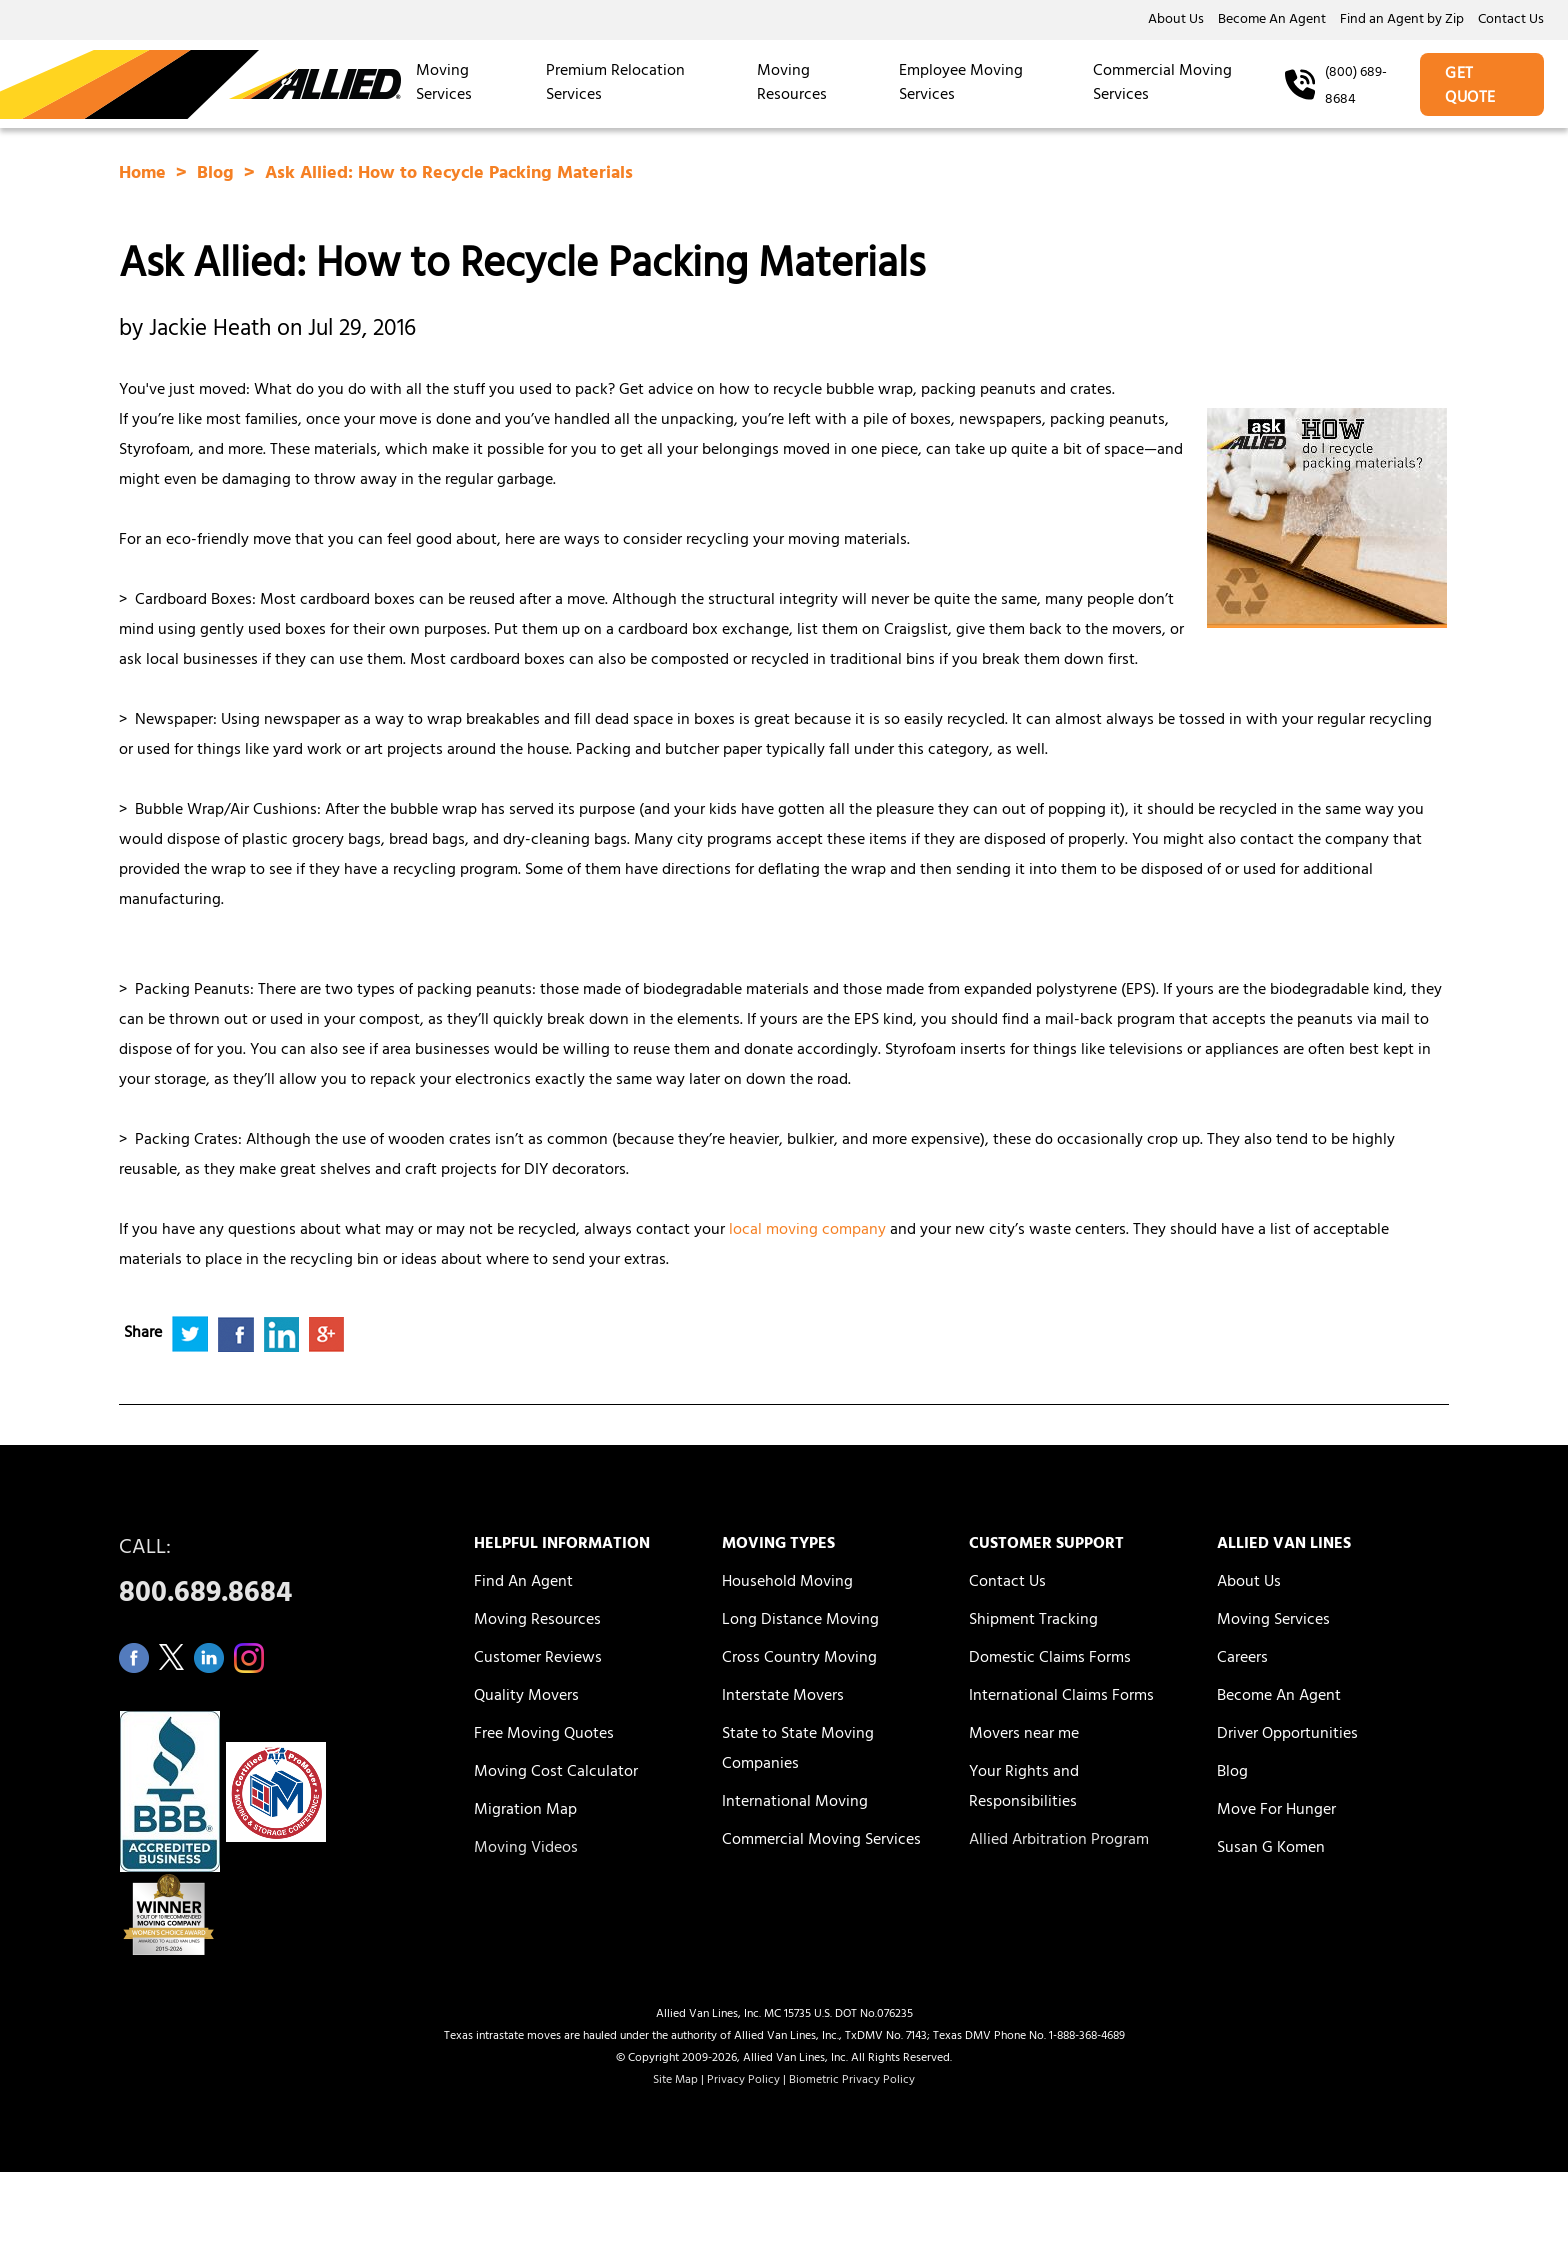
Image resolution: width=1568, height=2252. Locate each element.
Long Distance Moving (800, 1621)
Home (145, 175)
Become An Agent (1272, 21)
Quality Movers (526, 1697)
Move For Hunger (1276, 1811)
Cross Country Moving (799, 1659)
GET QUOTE (1470, 87)
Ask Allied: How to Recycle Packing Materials (449, 175)
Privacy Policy (743, 2081)
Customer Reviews (538, 1659)
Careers (1242, 1659)
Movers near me (1024, 1735)
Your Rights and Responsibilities (1024, 1788)
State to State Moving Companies (798, 1750)
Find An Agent (523, 1583)
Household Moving (787, 1583)
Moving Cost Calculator (556, 1773)
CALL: (274, 1576)
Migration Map (525, 1811)
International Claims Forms (1061, 1697)
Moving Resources (792, 84)
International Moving (795, 1803)
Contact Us (1511, 21)
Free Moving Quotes (544, 1735)
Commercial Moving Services (1162, 84)
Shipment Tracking (1033, 1621)
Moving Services (444, 84)
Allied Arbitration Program (1059, 1841)
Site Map (675, 2081)
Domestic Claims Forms (1050, 1659)
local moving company (807, 1231)
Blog (218, 175)
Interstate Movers (783, 1697)
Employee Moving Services (961, 84)
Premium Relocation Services (615, 84)
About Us (1176, 21)
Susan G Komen (1271, 1849)
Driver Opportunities (1287, 1735)
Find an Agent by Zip (1402, 21)
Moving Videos (526, 1849)
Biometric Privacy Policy (852, 2081)
